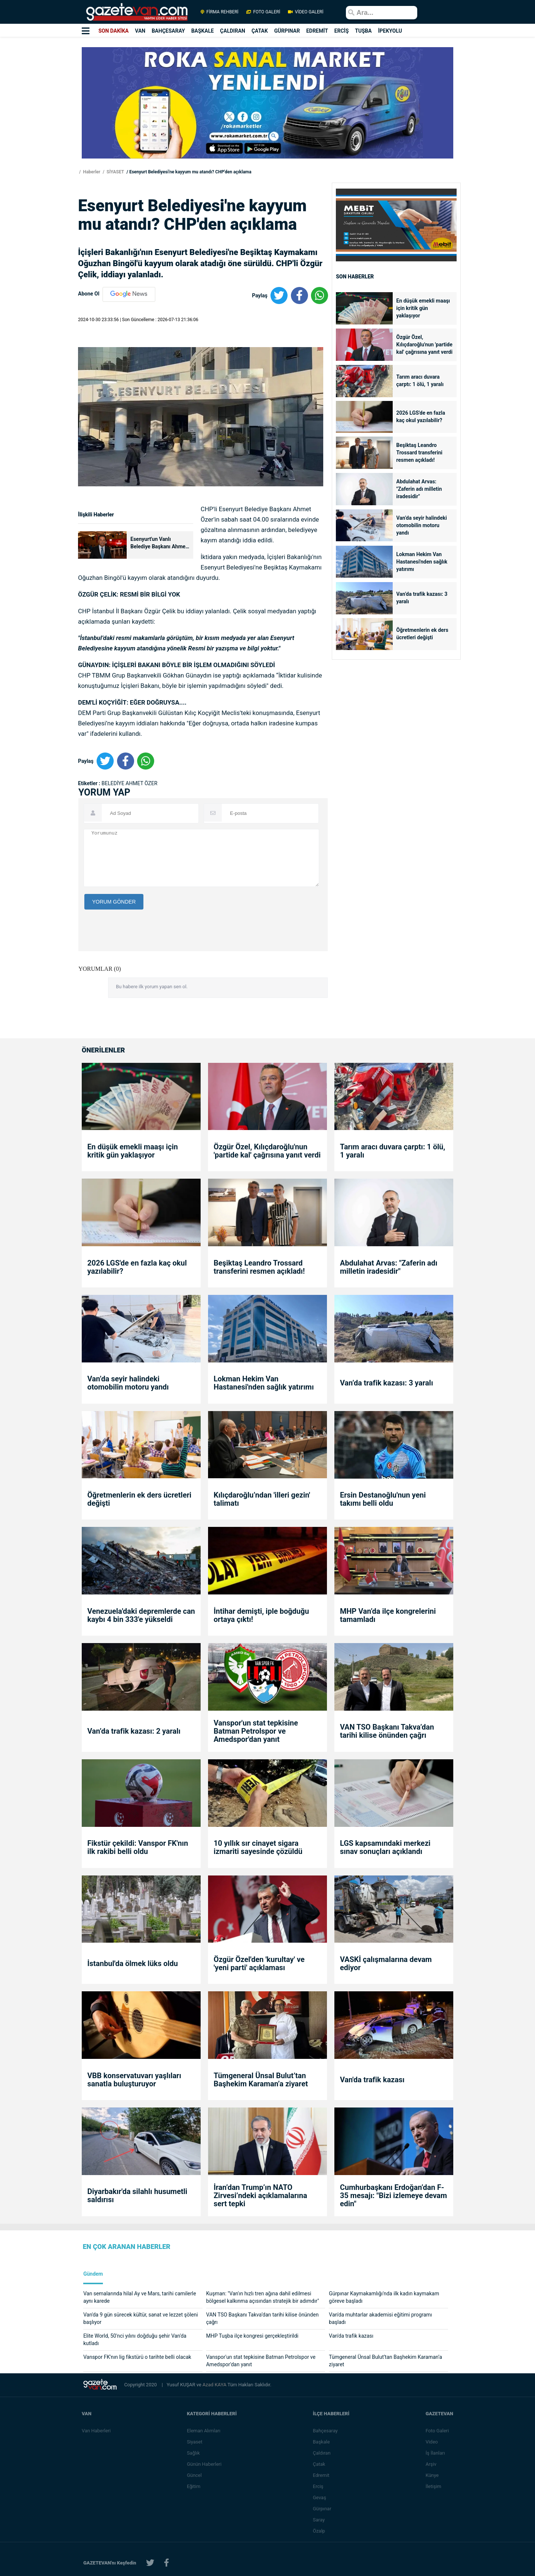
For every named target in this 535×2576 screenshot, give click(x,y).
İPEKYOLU (390, 31)
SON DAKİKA (113, 31)
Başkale (321, 2442)
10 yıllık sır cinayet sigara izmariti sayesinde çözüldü (258, 1847)
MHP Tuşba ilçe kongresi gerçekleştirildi (252, 2336)
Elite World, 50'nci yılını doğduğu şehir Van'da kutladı (135, 2339)
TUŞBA (363, 31)
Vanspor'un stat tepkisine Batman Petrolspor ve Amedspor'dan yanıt (256, 1731)
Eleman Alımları (203, 2430)
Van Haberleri (96, 2430)
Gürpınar (322, 2508)
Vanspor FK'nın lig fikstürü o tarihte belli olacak (137, 2357)
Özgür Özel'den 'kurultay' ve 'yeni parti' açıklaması (259, 1963)
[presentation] (140, 975)
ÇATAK (260, 31)
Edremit (321, 2475)
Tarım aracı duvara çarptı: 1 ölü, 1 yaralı (420, 380)
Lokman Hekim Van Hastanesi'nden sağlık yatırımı (422, 561)
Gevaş (319, 2497)
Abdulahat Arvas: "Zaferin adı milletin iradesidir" (419, 489)
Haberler (91, 171)
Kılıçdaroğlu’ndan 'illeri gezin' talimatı (262, 1499)
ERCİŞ (341, 31)
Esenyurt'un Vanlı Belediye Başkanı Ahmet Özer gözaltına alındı (158, 543)
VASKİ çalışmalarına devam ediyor (386, 1963)
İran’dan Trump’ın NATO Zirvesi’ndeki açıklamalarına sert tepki (260, 2195)
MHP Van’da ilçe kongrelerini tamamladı (388, 1615)
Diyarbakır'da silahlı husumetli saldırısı (137, 2195)
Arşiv (430, 2464)
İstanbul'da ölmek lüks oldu (132, 1963)
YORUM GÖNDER (114, 902)
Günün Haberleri (204, 2464)
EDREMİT (317, 31)
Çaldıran (322, 2453)
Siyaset (194, 2442)
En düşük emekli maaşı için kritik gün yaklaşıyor (423, 308)
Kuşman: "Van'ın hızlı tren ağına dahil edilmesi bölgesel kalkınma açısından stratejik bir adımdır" (262, 2297)
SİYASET (115, 171)
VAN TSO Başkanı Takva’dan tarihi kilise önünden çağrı (387, 1731)
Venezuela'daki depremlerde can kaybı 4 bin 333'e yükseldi (141, 1615)
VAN (140, 31)
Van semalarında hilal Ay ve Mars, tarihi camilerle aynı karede (139, 2297)
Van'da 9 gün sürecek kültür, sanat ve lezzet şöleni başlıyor (140, 2318)
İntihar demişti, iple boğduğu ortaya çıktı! (261, 1615)
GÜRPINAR (287, 31)
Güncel (194, 2475)
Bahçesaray (325, 2430)
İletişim (433, 2486)
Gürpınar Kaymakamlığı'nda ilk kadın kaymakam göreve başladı (384, 2297)
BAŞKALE (202, 31)
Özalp (319, 2531)
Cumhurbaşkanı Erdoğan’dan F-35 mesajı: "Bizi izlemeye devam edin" (393, 2195)
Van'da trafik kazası (372, 2080)
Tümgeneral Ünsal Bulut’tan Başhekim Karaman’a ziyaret (262, 2079)
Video (431, 2442)
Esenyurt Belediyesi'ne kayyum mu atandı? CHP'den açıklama (190, 171)
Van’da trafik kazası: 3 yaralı (422, 597)
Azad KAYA (214, 2384)
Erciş (318, 2486)
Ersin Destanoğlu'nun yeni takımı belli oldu (383, 1499)
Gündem (93, 2274)
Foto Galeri (437, 2430)
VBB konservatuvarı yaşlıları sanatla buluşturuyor (134, 2079)
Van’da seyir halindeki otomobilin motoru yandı (421, 525)
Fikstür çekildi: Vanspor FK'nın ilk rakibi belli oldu (137, 1847)
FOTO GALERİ (263, 11)
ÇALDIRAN (232, 31)
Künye (431, 2475)
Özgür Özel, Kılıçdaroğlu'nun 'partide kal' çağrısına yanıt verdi (424, 344)
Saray (319, 2520)
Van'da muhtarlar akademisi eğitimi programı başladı (380, 2318)
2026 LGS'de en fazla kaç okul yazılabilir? (420, 416)
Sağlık (193, 2453)
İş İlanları (435, 2453)
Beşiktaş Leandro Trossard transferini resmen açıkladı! (419, 452)
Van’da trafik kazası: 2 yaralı (134, 1731)
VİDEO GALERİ (305, 11)
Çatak (319, 2464)
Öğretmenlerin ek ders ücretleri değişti (422, 633)
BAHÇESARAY (168, 31)
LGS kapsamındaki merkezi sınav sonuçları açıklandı (385, 1847)
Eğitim (194, 2486)
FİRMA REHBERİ (220, 11)
